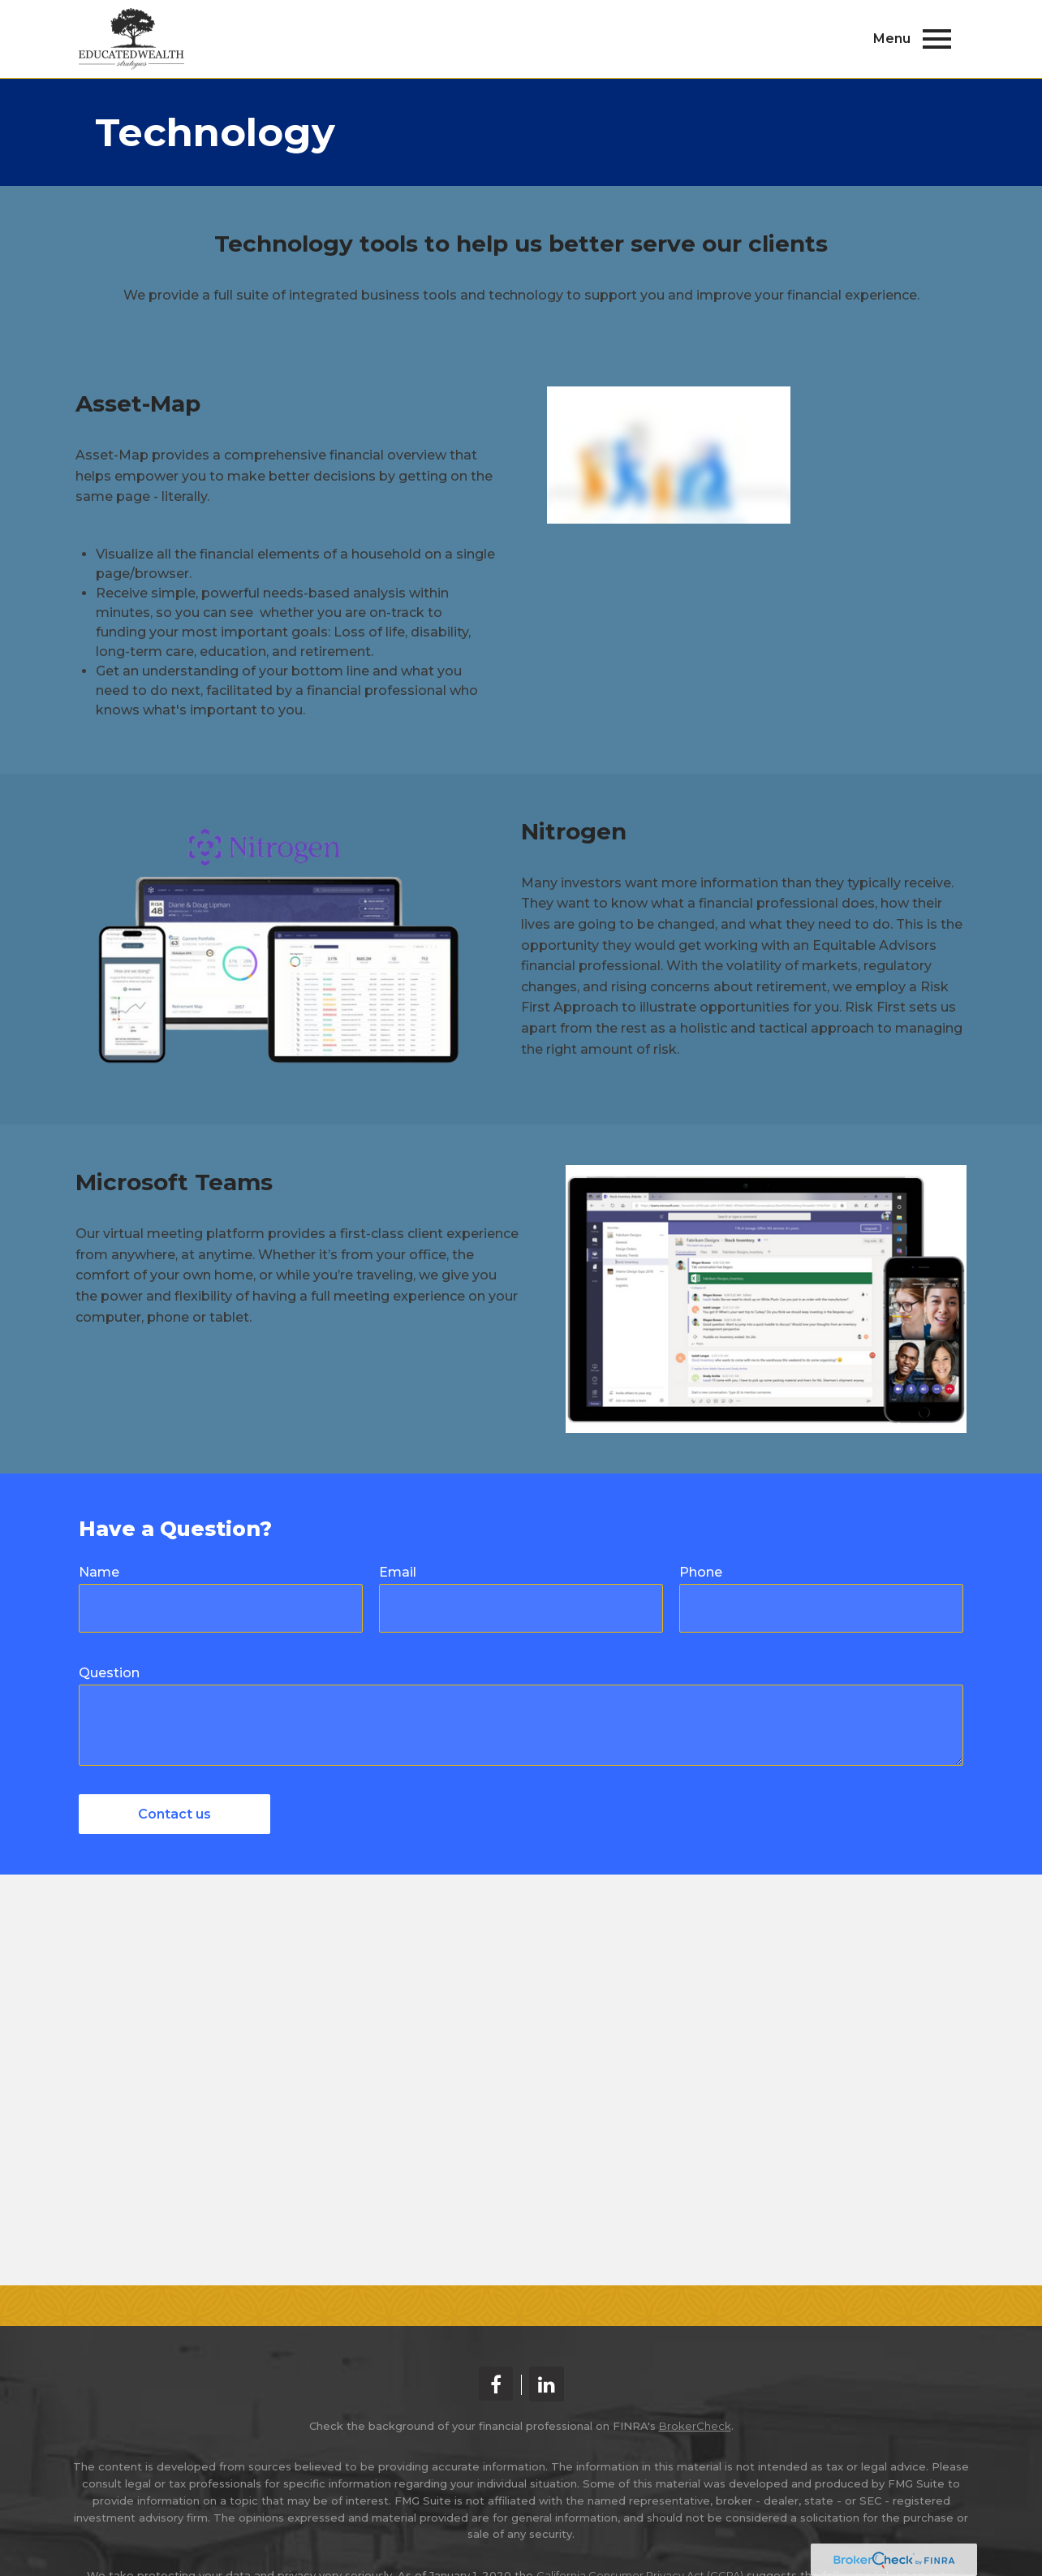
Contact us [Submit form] (174, 1814)
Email (397, 1572)
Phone (700, 1572)
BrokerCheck (695, 2425)
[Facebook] (496, 2384)
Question (109, 1673)
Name (99, 1572)
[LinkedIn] (546, 2384)
